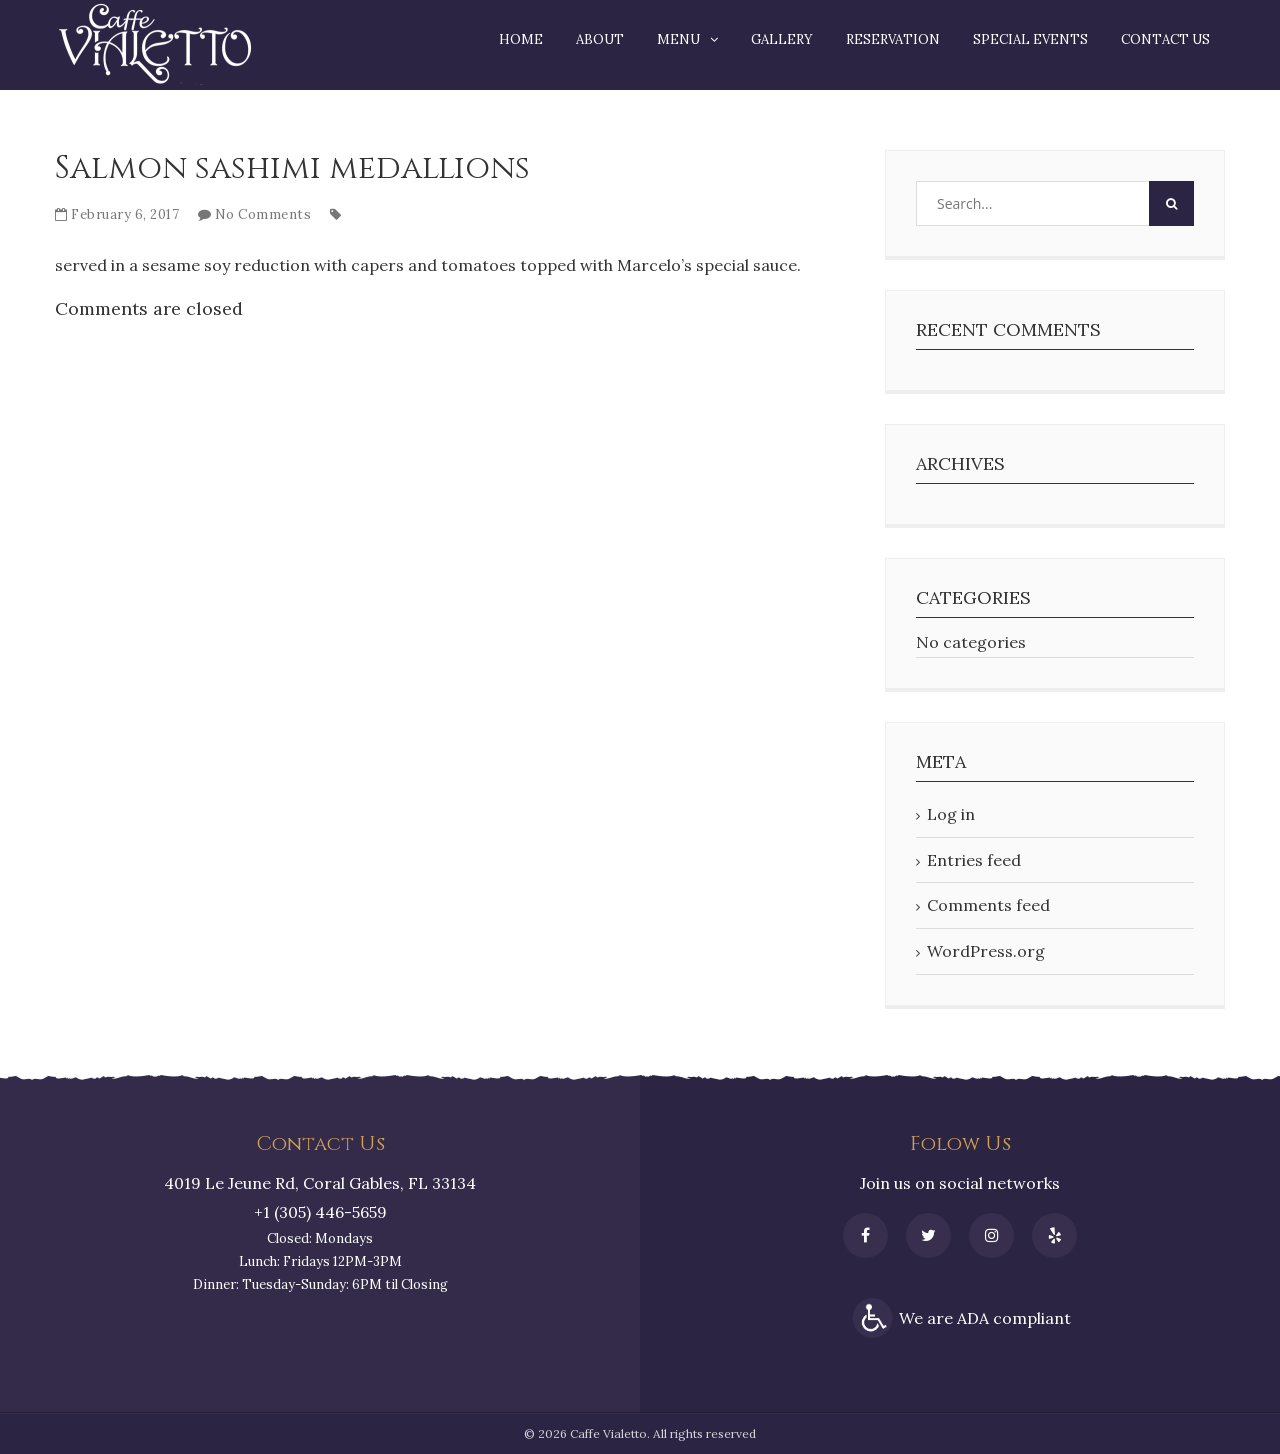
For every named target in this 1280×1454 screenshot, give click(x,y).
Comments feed (988, 905)
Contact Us (1165, 39)
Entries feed (974, 860)
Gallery (782, 39)
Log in (951, 814)
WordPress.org (986, 951)
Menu (678, 39)
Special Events (1030, 39)
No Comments (263, 214)
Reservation (893, 39)
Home (521, 39)
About (600, 39)
